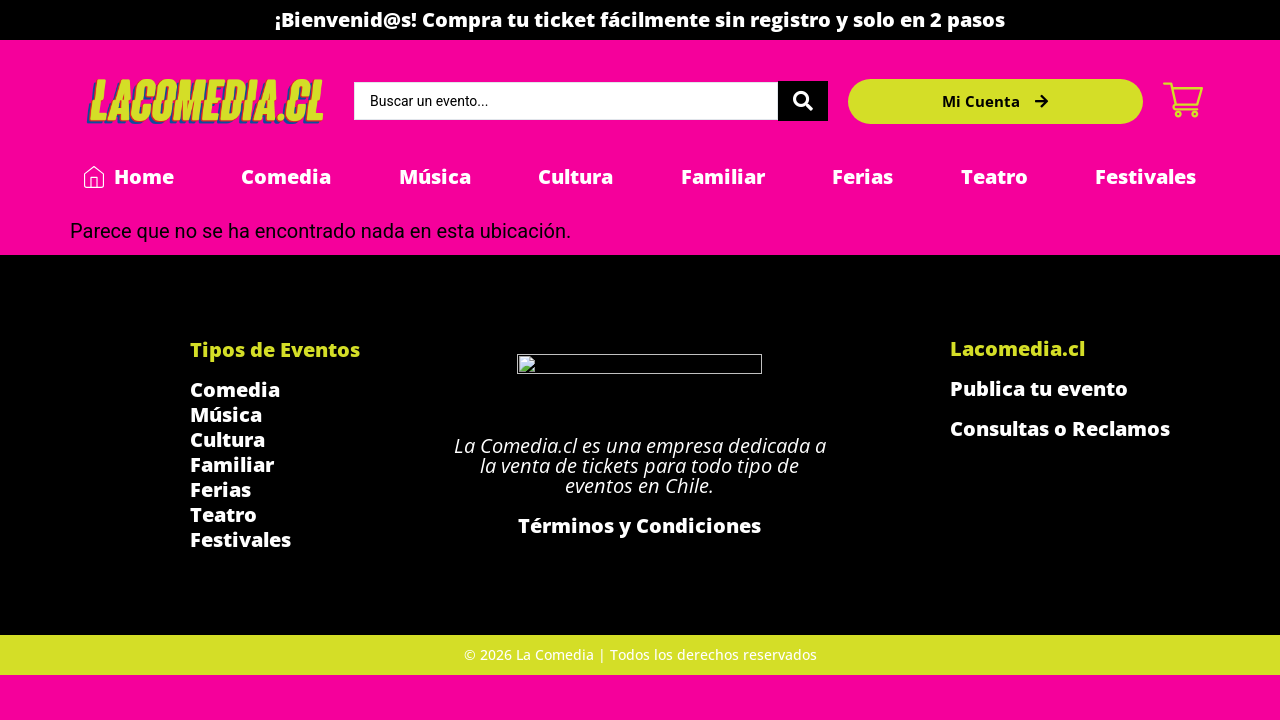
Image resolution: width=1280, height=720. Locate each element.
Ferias (862, 176)
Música (435, 176)
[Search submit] (803, 101)
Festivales (1145, 176)
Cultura (575, 176)
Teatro (994, 176)
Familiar (723, 176)
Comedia (286, 176)
